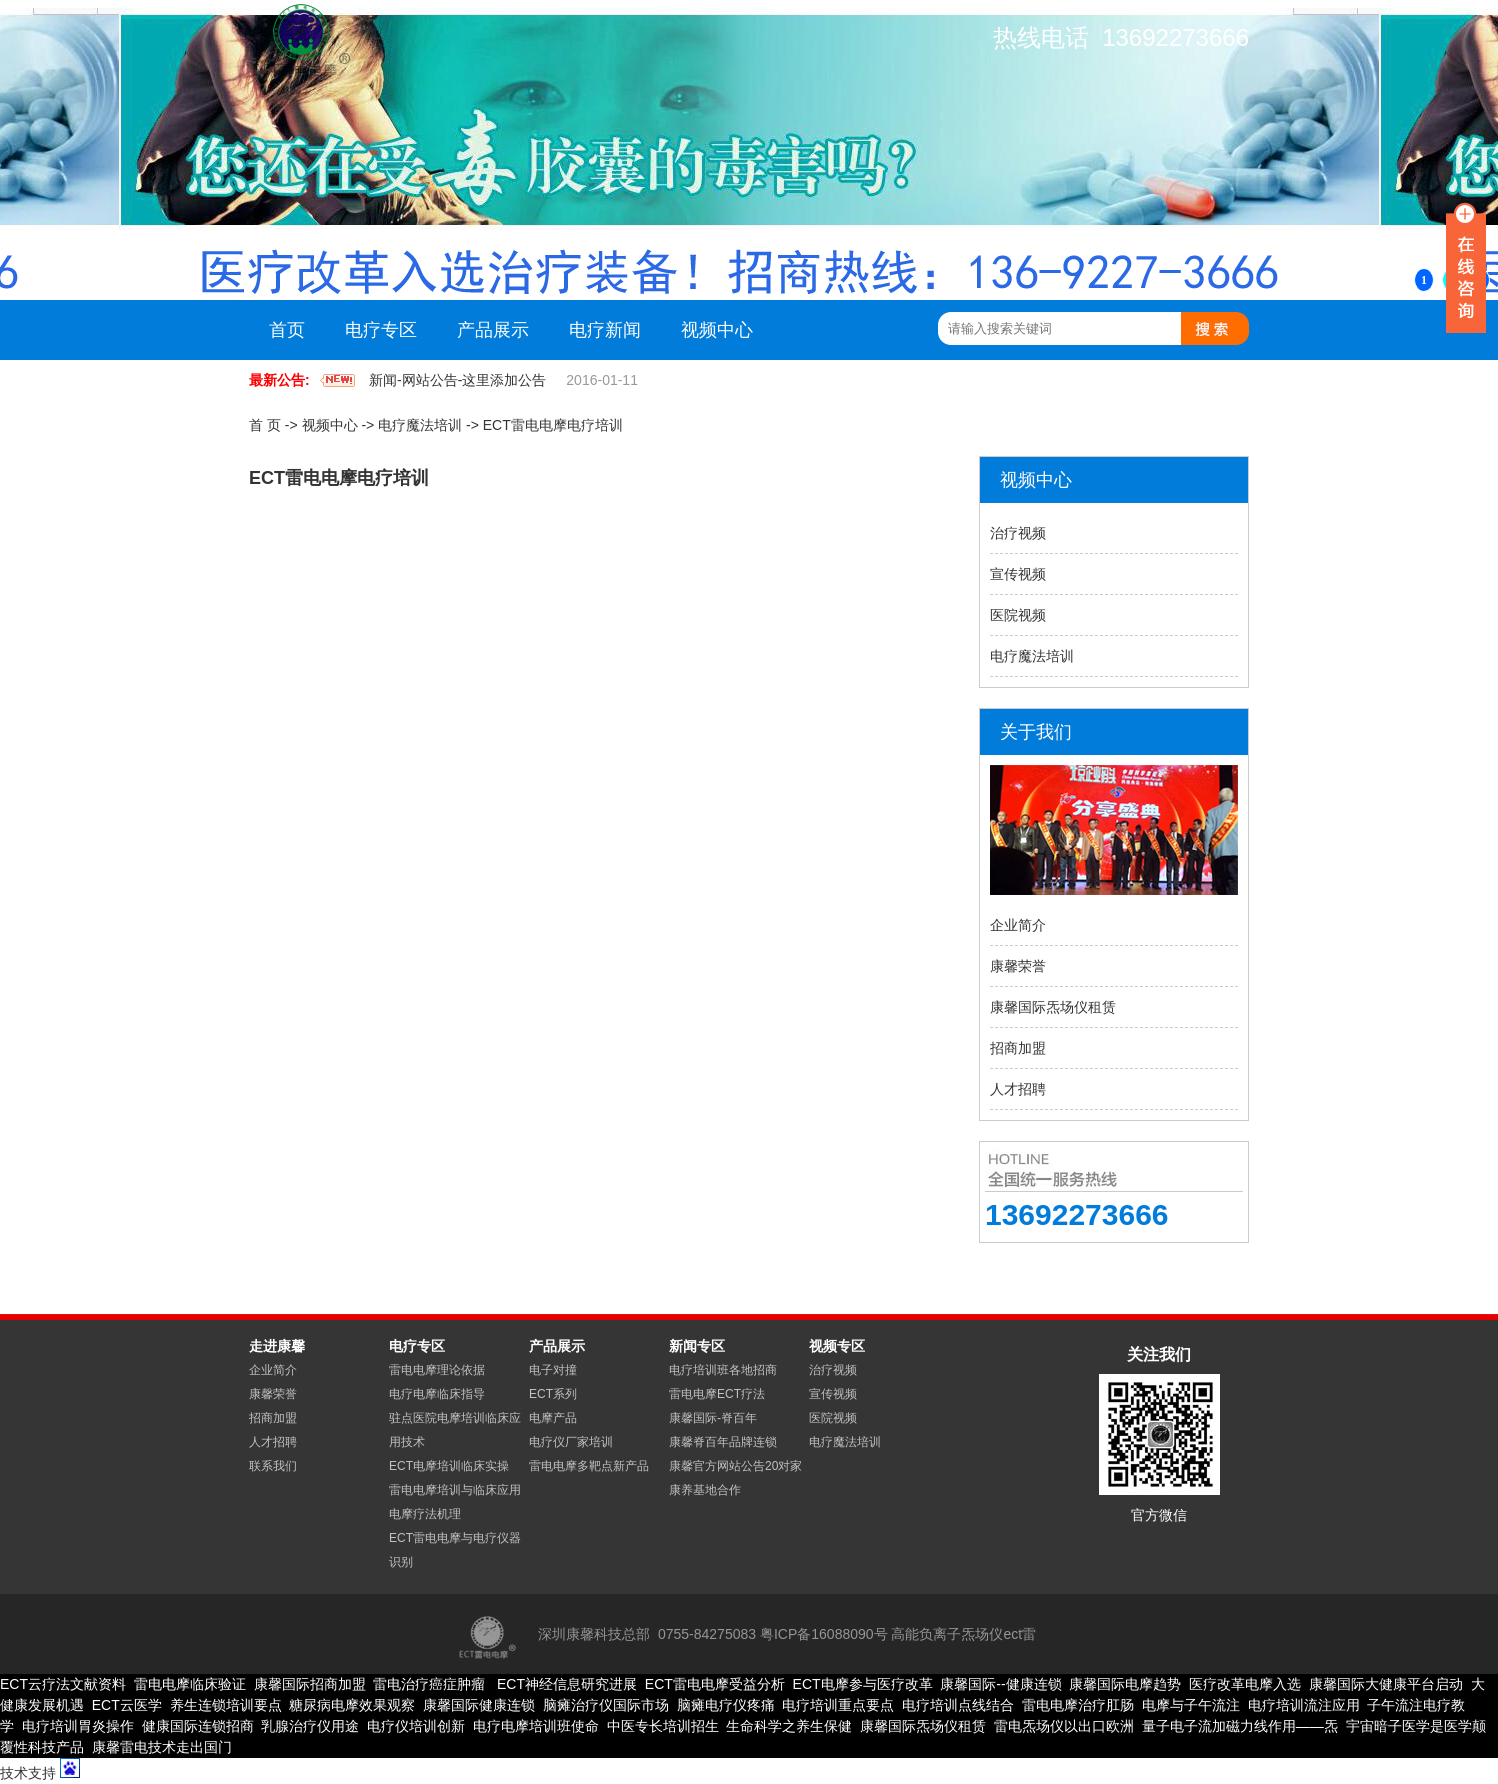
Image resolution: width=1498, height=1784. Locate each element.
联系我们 (273, 1466)
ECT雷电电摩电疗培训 (553, 425)
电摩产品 (553, 1418)
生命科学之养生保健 (789, 1726)
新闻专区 (697, 1346)
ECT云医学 (127, 1705)
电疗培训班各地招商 (723, 1370)
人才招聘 (1018, 1089)
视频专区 (837, 1346)
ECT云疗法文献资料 (63, 1684)
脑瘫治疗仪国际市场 (606, 1705)
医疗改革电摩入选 (1245, 1684)
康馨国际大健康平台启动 (1386, 1684)
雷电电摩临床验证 (190, 1684)
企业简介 (1018, 925)
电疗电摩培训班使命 (536, 1726)
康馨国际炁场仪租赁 (1053, 1007)
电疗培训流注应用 (1304, 1705)
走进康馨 (277, 1346)
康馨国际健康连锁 (479, 1705)
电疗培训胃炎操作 (78, 1726)
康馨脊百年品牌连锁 (723, 1442)
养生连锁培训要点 (226, 1705)
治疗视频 (1018, 533)
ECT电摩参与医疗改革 (863, 1684)
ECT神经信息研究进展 (565, 1684)
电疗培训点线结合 (958, 1705)
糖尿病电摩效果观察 (352, 1705)
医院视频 (1018, 615)
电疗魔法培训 (420, 425)
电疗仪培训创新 (416, 1726)
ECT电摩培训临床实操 (449, 1466)
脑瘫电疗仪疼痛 (726, 1705)
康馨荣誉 (1018, 966)
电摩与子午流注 (1191, 1705)
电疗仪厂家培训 (571, 1442)
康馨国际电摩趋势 (1125, 1684)
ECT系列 (553, 1394)
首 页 (265, 425)
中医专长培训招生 (663, 1726)
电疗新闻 (605, 330)
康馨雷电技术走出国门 (162, 1747)
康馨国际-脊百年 (713, 1418)
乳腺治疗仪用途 (310, 1726)
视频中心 (717, 330)
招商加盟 (1018, 1048)
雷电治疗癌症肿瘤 (429, 1684)
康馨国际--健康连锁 (1000, 1684)
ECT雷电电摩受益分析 (715, 1684)
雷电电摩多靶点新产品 (589, 1466)
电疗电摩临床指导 (437, 1394)
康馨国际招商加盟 (310, 1684)
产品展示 (493, 330)
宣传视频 (1018, 574)
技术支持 (28, 1773)
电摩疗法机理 (425, 1514)
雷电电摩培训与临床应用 (455, 1490)
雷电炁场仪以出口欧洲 (1064, 1726)
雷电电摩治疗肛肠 (1078, 1705)
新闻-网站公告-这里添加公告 (457, 380)
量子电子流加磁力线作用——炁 (1240, 1726)
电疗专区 (381, 330)
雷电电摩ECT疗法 (717, 1394)
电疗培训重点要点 (838, 1705)
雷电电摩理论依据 (437, 1370)
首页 (287, 330)
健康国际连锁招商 (198, 1726)
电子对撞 (553, 1370)
